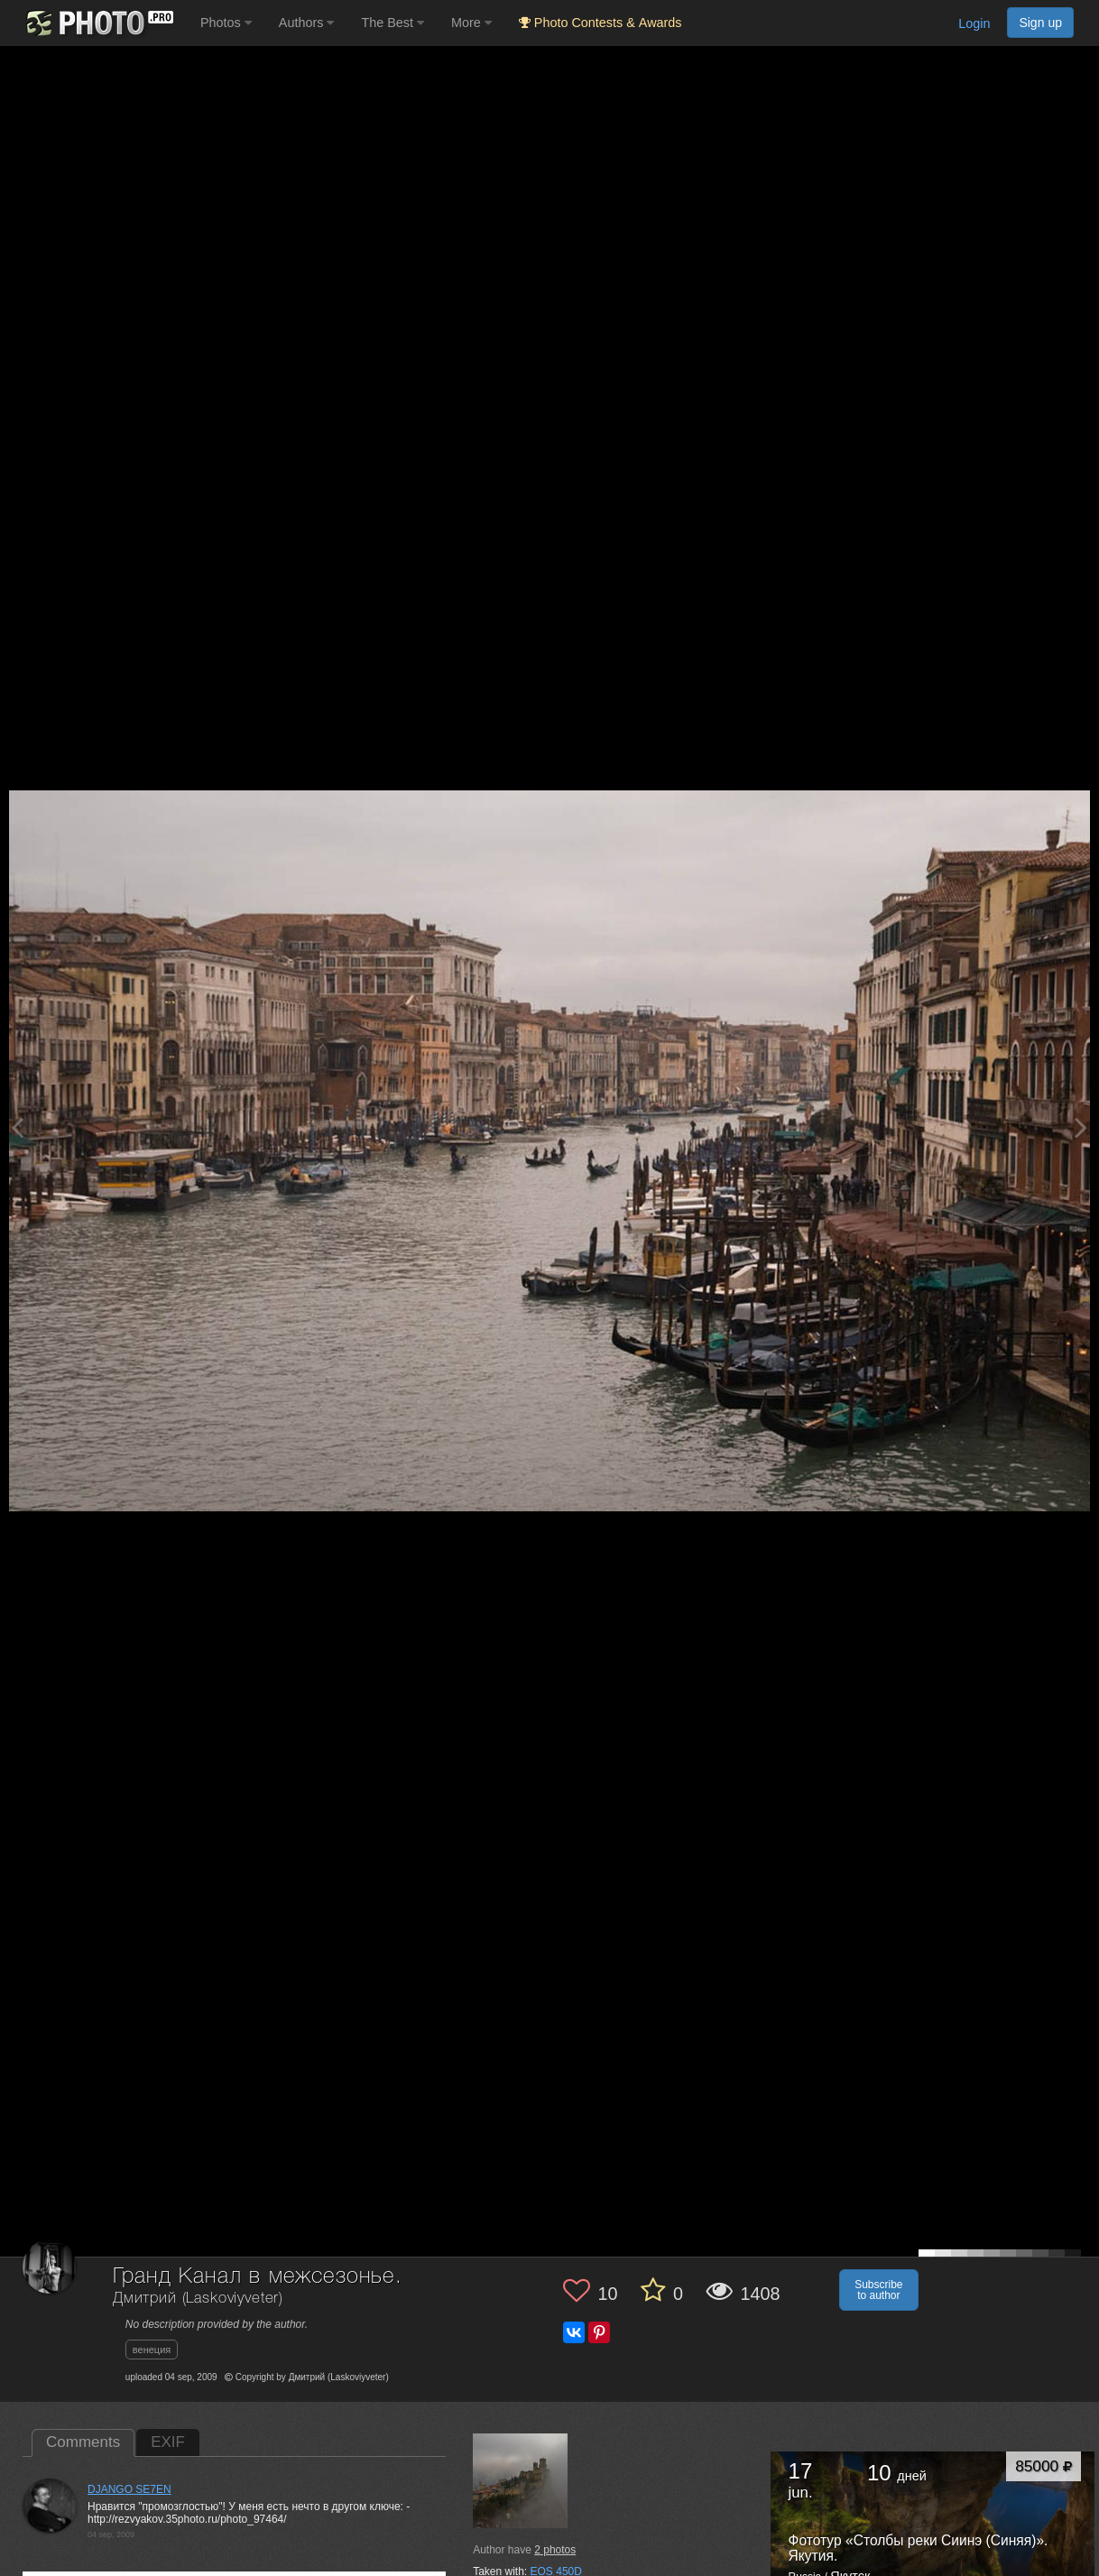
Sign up (1040, 22)
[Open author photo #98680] (520, 2480)
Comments (83, 2442)
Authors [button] (307, 22)
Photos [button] (226, 22)
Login (974, 23)
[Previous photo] (17, 1127)
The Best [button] (392, 22)
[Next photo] (1081, 1127)
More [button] (471, 22)
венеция (152, 2349)
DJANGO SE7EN (129, 2489)
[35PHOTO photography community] (98, 23)
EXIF (168, 2442)
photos (555, 2550)
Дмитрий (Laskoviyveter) (198, 2298)
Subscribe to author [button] (878, 2290)
